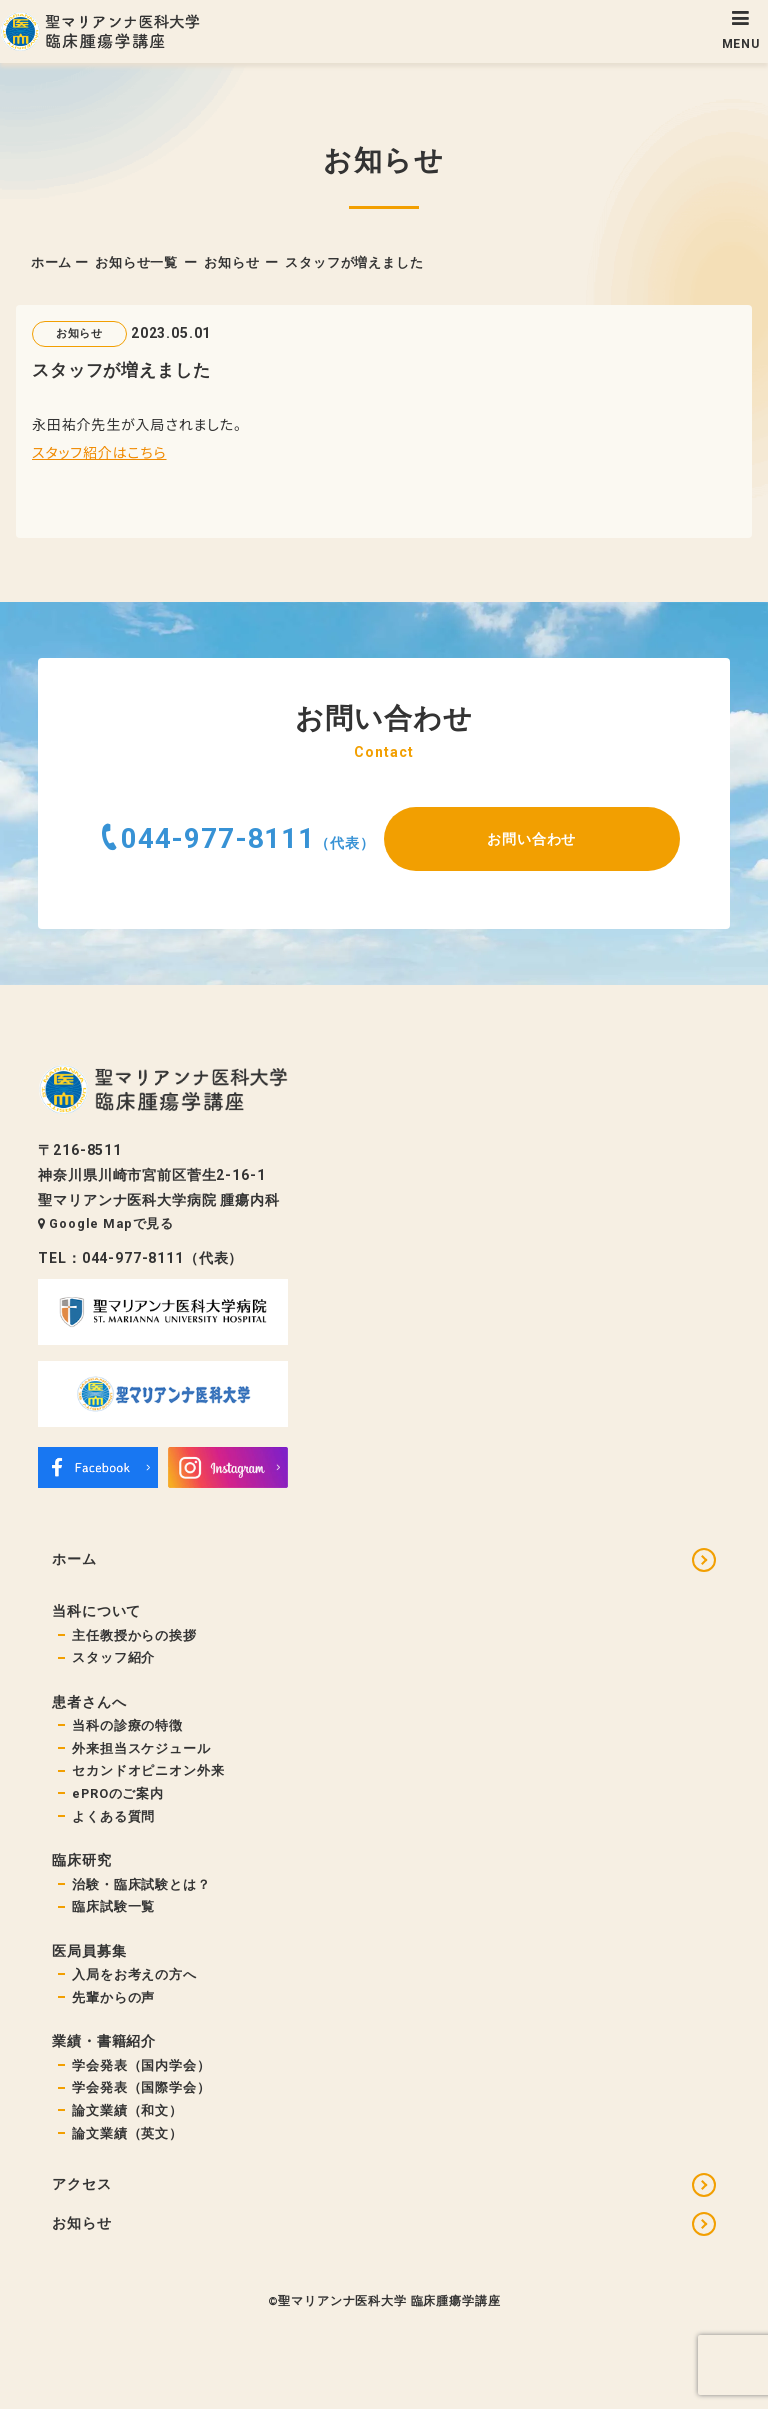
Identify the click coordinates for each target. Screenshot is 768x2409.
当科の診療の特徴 (127, 1725)
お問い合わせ (531, 839)
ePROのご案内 (118, 1793)
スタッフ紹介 (113, 1657)
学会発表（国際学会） (141, 2087)
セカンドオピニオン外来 (148, 1770)
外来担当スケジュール (141, 1748)
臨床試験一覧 (113, 1906)
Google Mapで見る (106, 1223)
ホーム (52, 262)
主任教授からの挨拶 (134, 1635)
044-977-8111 (218, 838)
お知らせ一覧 (136, 262)
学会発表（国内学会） (141, 2065)
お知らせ (231, 262)
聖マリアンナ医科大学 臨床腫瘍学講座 (389, 2301)
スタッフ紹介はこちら (99, 452)
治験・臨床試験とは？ (141, 1884)
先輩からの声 (113, 1997)
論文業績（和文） (127, 2110)
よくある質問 (113, 1816)
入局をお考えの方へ (134, 1974)
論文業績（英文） (127, 2133)
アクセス (81, 2184)
